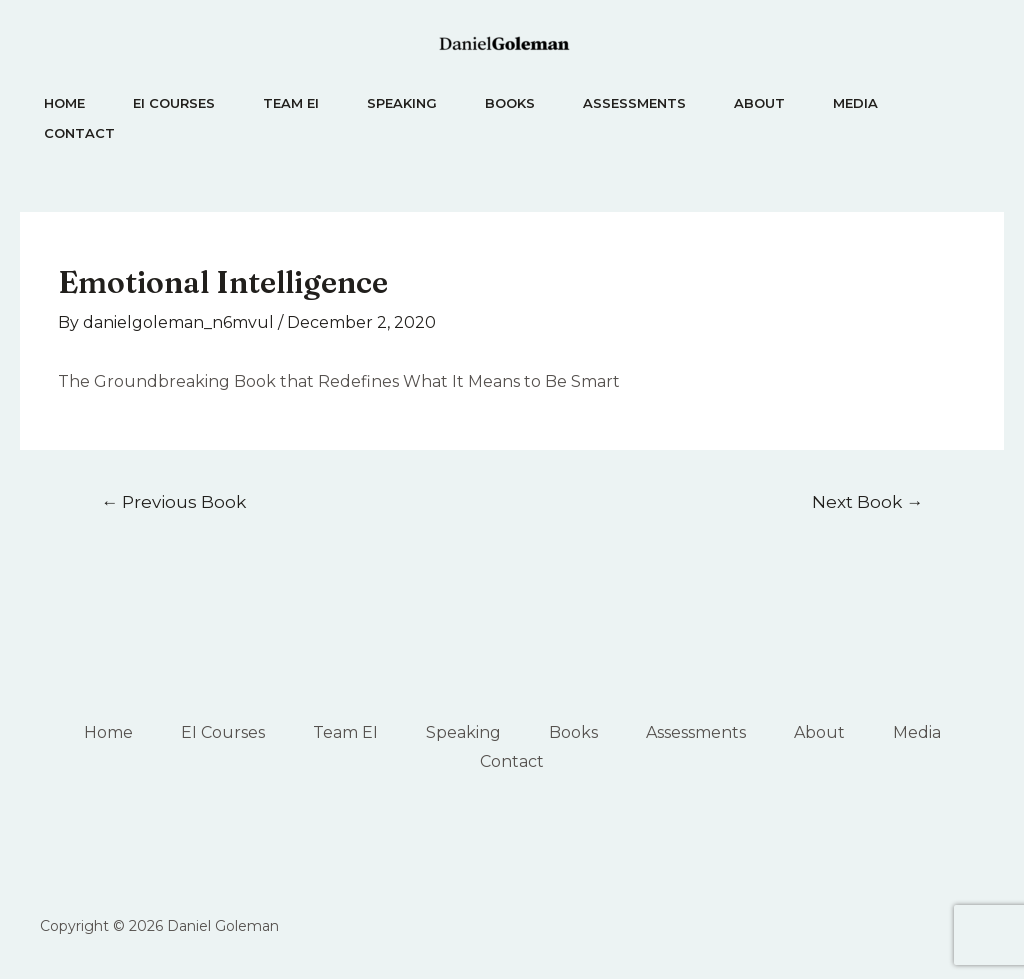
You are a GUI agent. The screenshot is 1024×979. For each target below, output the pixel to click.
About (759, 103)
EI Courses (174, 103)
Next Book (867, 501)
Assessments (634, 103)
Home (64, 103)
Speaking (402, 103)
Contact (79, 133)
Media (855, 103)
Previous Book (173, 501)
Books (510, 103)
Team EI (291, 103)
